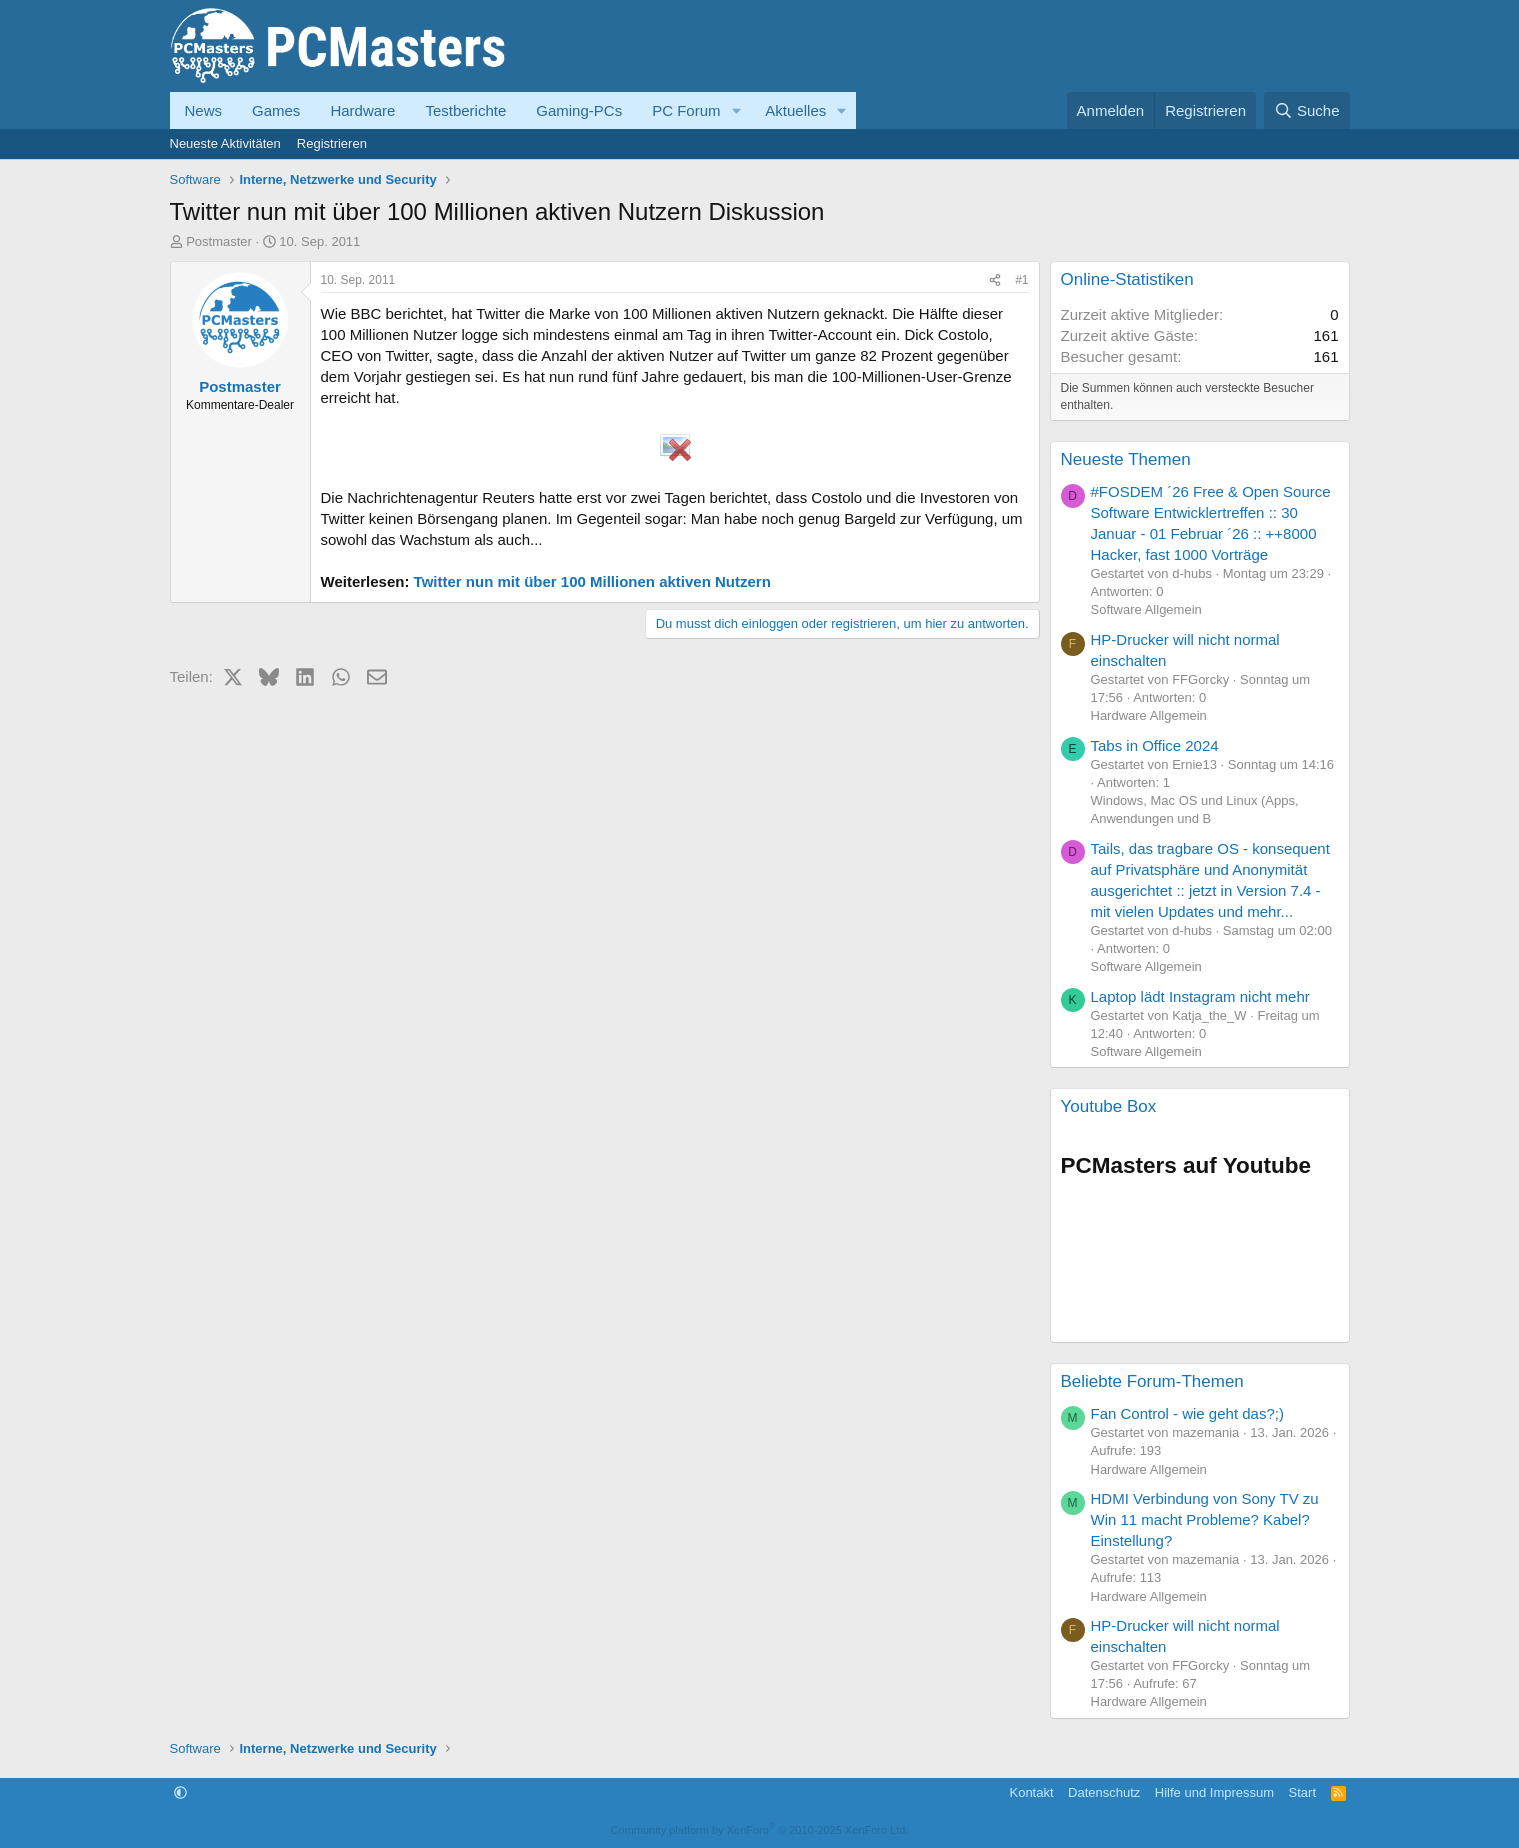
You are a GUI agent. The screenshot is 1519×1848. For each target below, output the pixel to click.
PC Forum (686, 110)
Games (276, 110)
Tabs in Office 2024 (1155, 745)
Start (1302, 1792)
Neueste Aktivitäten (225, 143)
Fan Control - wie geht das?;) (1187, 1413)
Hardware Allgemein (1149, 715)
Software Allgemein (1146, 609)
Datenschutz (1104, 1792)
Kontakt (1031, 1792)
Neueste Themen (1126, 459)
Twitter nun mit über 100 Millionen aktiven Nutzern (592, 581)
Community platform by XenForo (760, 1830)
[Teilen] (995, 280)
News (204, 110)
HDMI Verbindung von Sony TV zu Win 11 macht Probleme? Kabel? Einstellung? (1205, 1519)
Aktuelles (795, 110)
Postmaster (219, 241)
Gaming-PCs (579, 110)
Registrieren (332, 143)
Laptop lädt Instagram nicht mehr (1200, 996)
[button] (736, 110)
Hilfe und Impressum (1214, 1792)
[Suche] (1307, 110)
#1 (1021, 280)
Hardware (362, 110)
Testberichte (465, 110)
